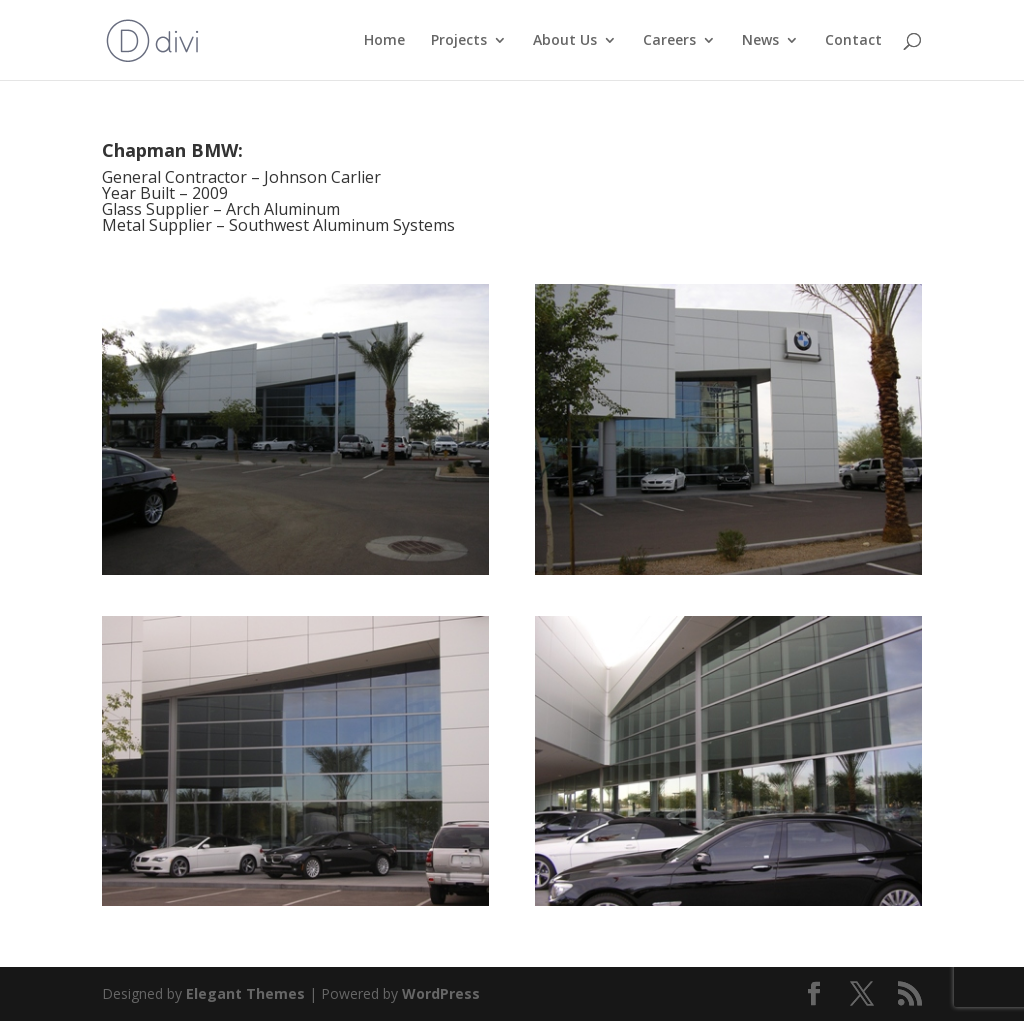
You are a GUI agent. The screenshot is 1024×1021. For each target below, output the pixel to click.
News (760, 41)
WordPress (441, 993)
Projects (459, 41)
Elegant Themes (245, 993)
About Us (565, 41)
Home (384, 41)
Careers (669, 41)
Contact (853, 41)
